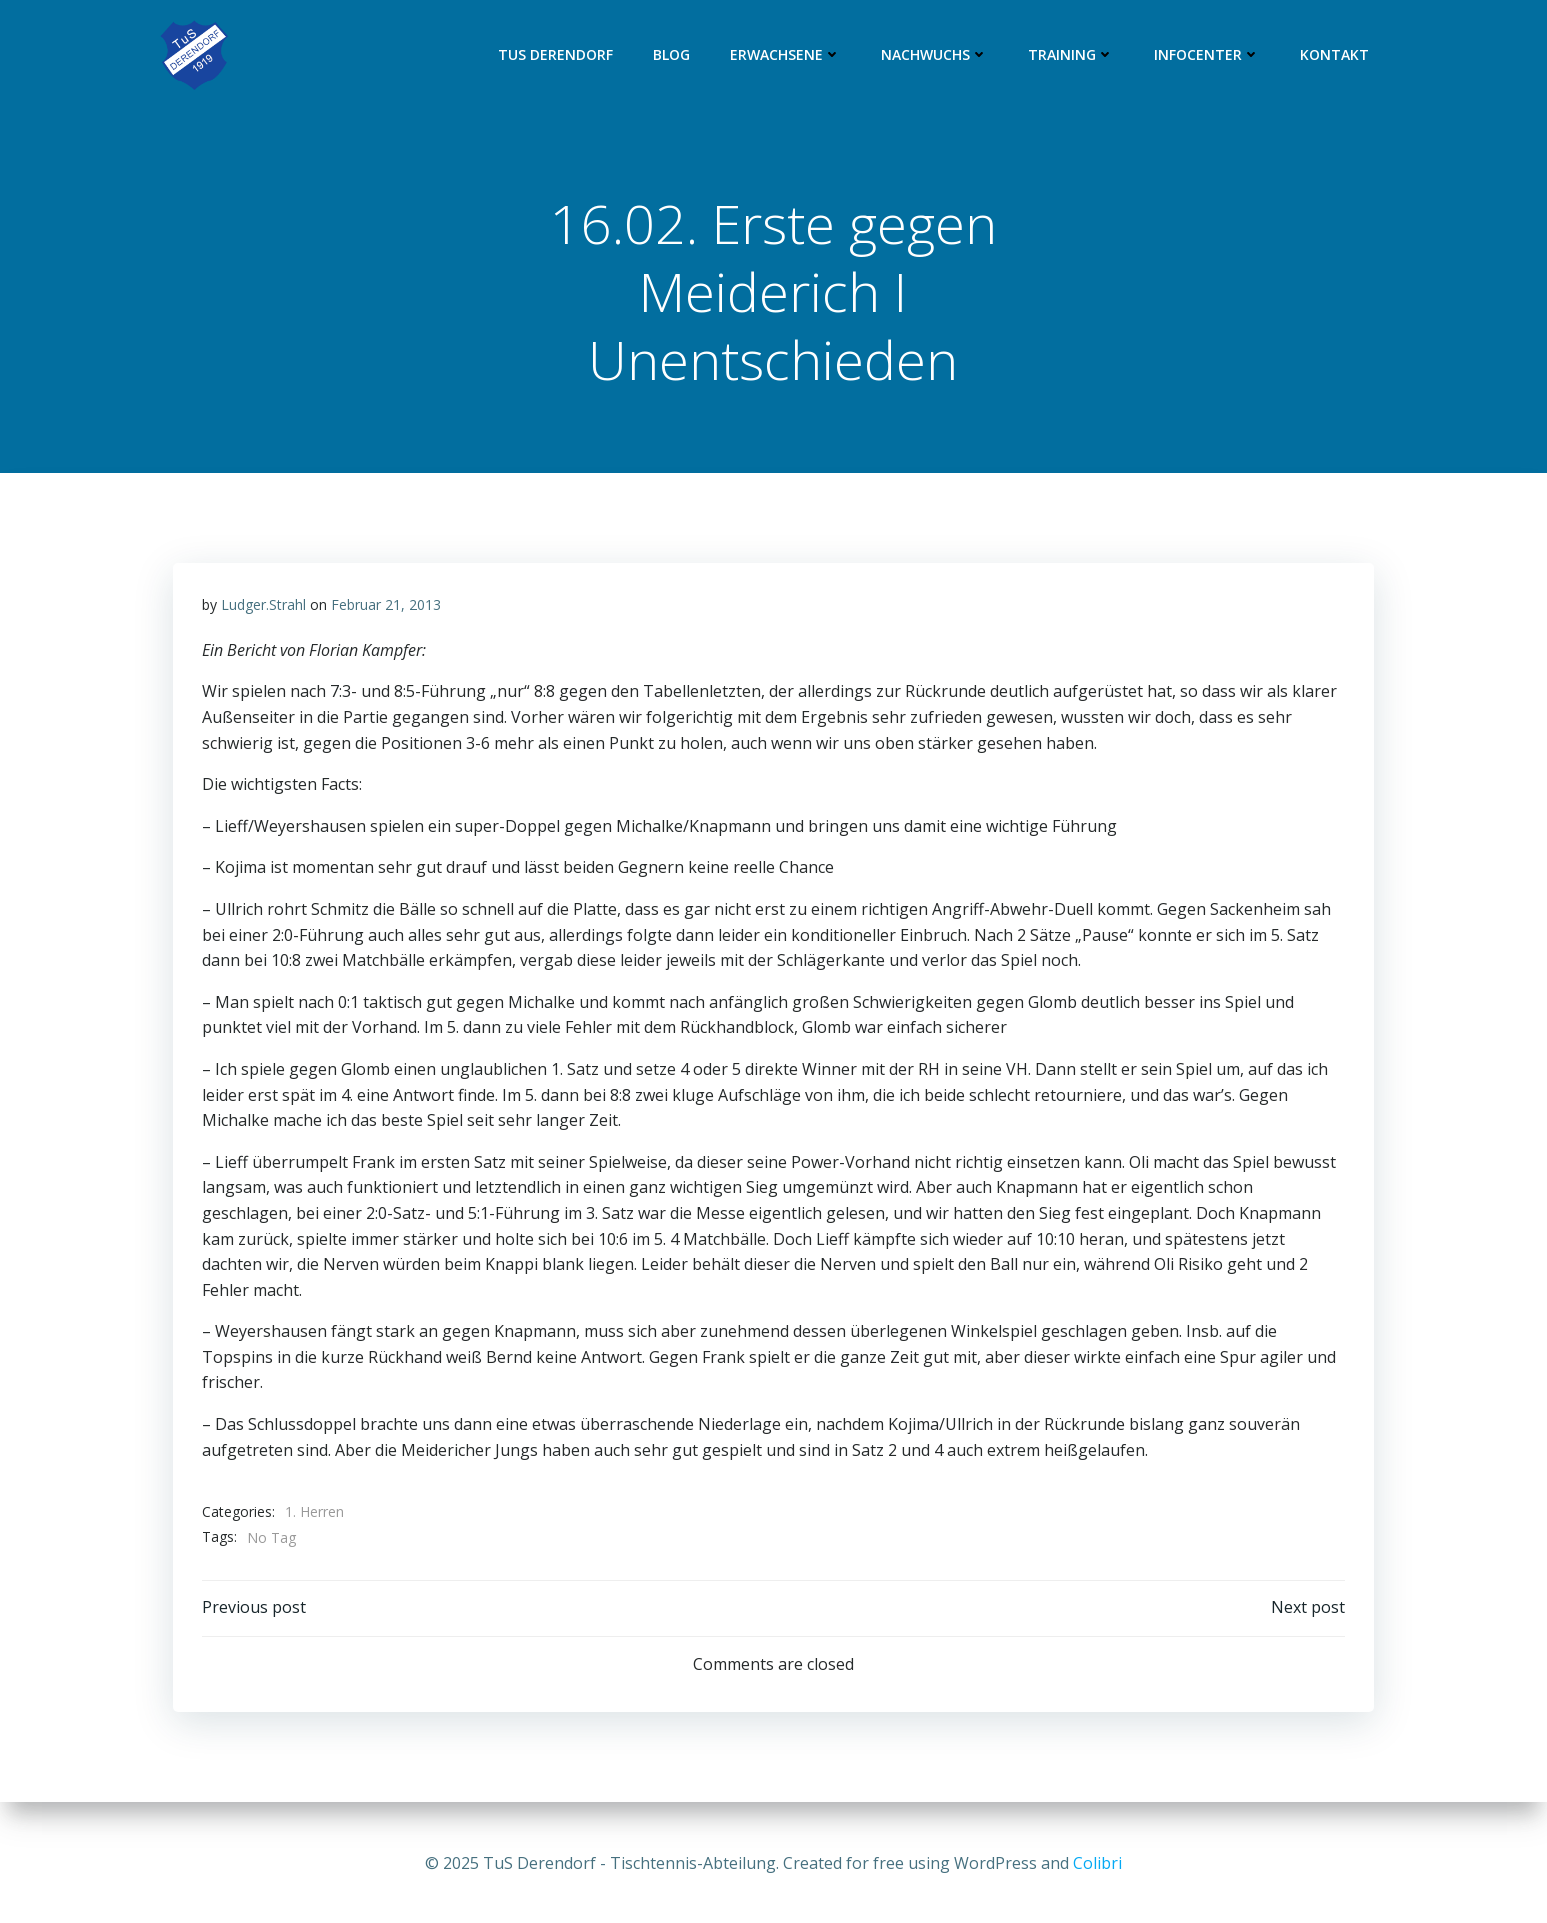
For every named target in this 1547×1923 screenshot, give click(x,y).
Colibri (1097, 1863)
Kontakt (1335, 55)
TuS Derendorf (556, 55)
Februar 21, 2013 (387, 606)
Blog (672, 55)
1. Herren (315, 1513)
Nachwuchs (935, 55)
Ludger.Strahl (264, 606)
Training (1072, 55)
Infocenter (1208, 55)
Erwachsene (786, 55)
